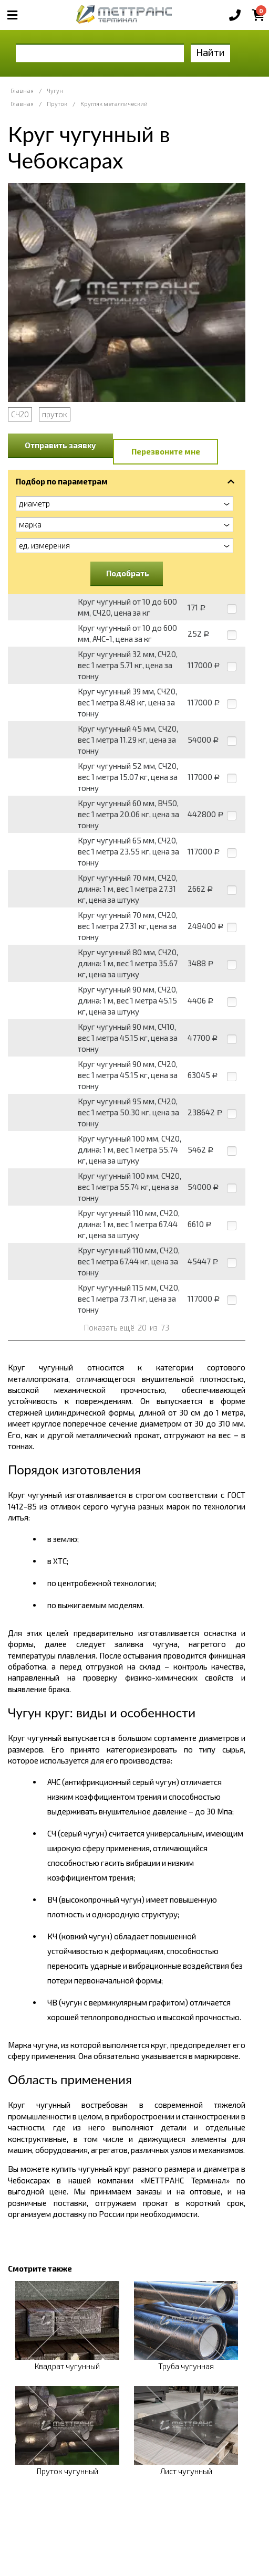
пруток (54, 414)
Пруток (57, 103)
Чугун (55, 90)
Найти (210, 52)
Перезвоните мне (165, 451)
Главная (22, 90)
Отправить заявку (60, 445)
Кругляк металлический (114, 103)
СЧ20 (20, 414)
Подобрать (127, 573)
